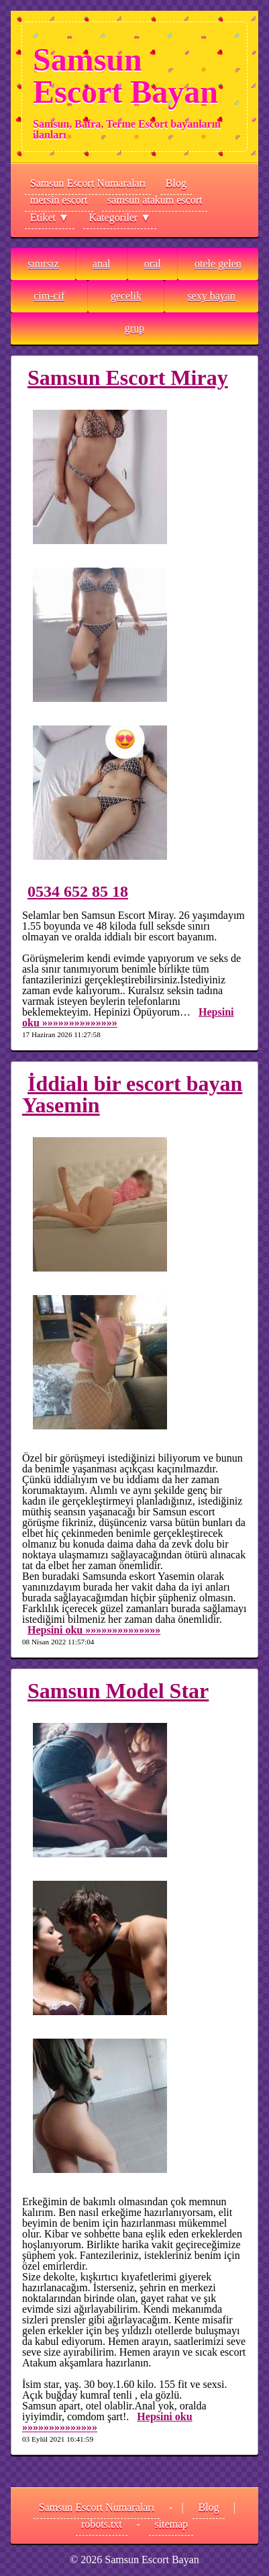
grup (134, 328)
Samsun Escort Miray (128, 377)
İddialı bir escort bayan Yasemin (132, 1094)
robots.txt (101, 2524)
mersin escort (59, 200)
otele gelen (218, 263)
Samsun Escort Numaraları (88, 183)
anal (102, 263)
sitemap (171, 2524)
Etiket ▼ (49, 217)
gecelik (126, 296)
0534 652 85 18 (78, 891)
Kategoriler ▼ (120, 217)
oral (152, 263)
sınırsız (43, 263)
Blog (176, 183)
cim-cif (49, 296)
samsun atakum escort (154, 200)
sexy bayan (211, 296)
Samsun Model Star (118, 1691)
